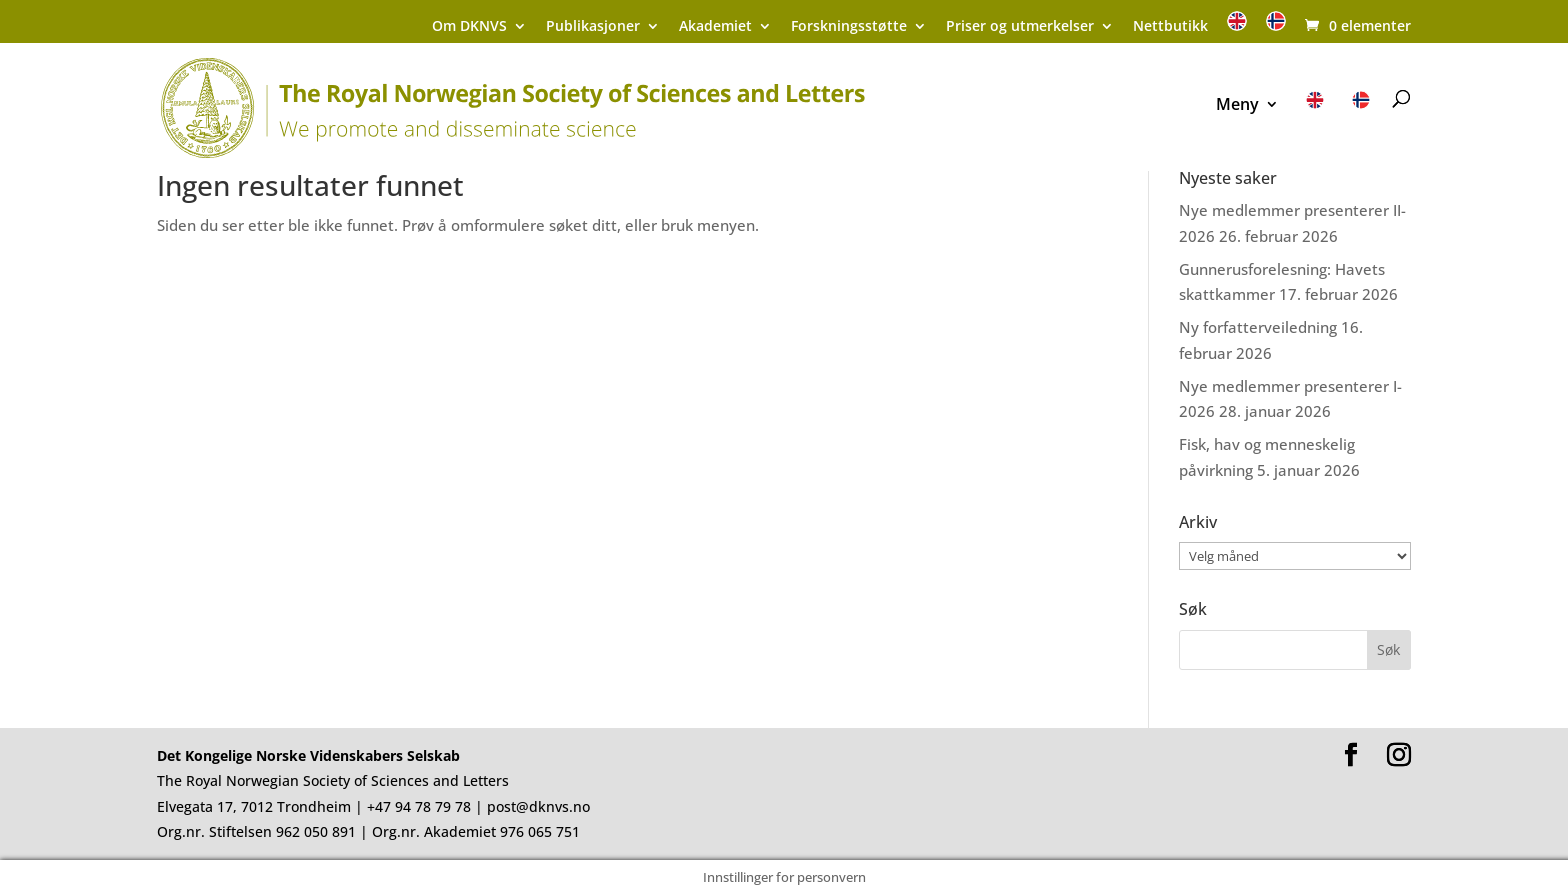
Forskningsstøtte (849, 27)
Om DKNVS (469, 27)
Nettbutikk (1170, 27)
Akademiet (715, 27)
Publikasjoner (593, 27)
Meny (1237, 106)
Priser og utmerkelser (1020, 27)
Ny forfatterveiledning (1258, 327)
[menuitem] (1237, 27)
